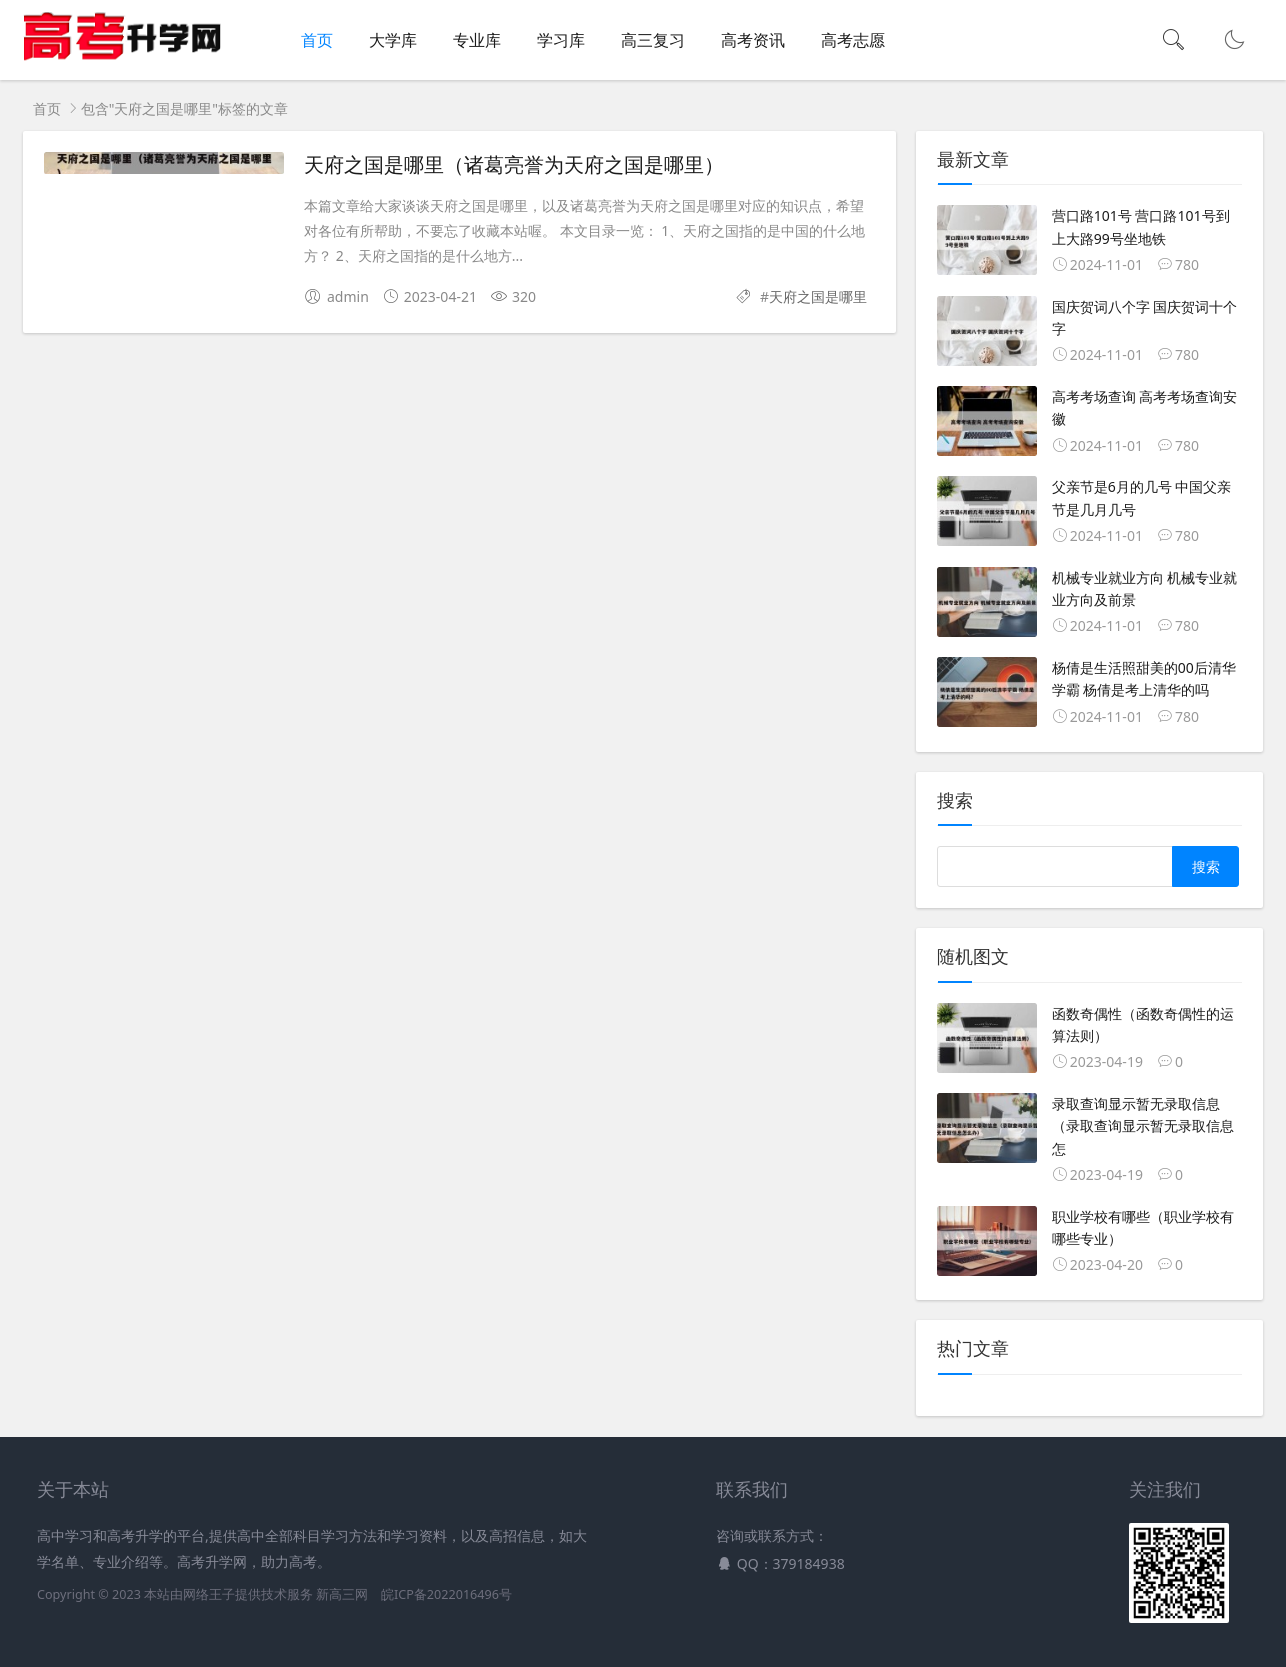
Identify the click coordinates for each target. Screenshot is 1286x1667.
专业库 (477, 40)
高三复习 (653, 40)
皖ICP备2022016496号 (446, 1594)
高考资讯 (753, 40)
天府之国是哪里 (818, 296)
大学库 (393, 40)
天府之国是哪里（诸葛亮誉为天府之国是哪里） (514, 165)
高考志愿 (853, 40)
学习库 (561, 40)
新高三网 (342, 1594)
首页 (317, 40)
